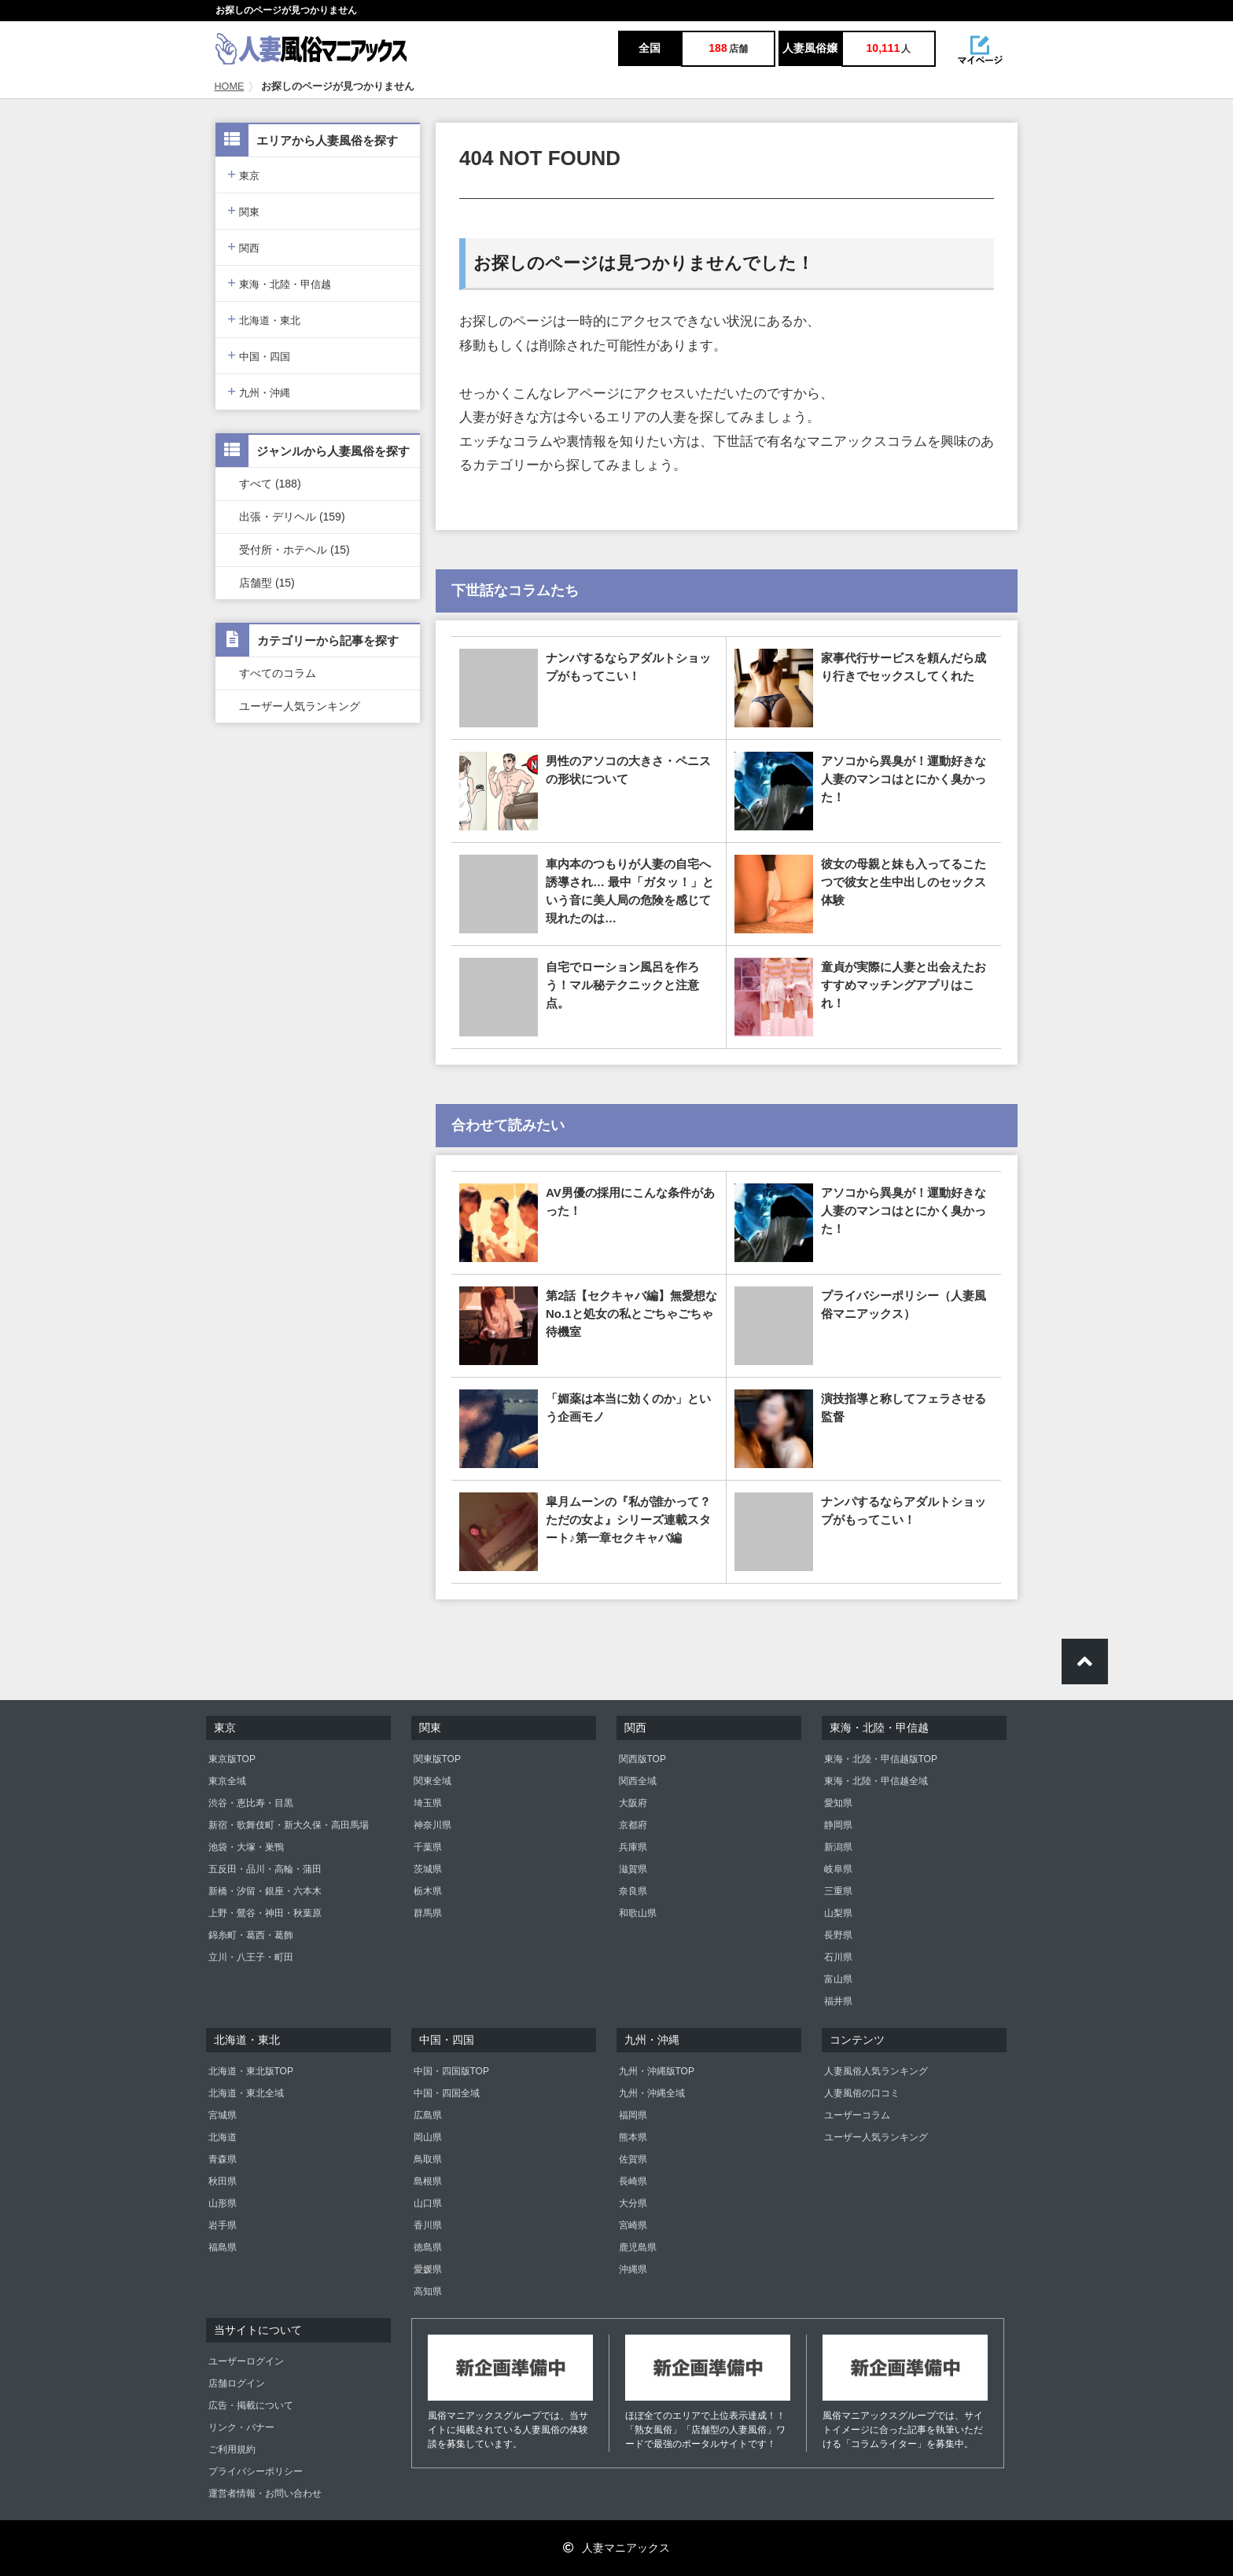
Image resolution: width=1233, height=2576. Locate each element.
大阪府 (633, 1803)
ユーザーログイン (246, 2361)
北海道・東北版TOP (250, 2071)
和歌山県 (638, 1913)
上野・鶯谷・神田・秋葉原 (265, 1913)
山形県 (222, 2203)
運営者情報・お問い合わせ (265, 2493)
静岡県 (838, 1825)
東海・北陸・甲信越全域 (876, 1781)
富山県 (838, 1979)
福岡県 (633, 2115)
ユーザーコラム (857, 2115)
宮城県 (222, 2115)
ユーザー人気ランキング (299, 706)
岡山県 (428, 2137)
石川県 (838, 1957)
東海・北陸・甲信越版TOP (880, 1759)
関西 (243, 246)
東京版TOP (232, 1759)
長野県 (838, 1935)
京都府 (633, 1825)
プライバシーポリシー (255, 2471)
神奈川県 (432, 1825)
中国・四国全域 (447, 2093)
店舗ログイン (236, 2383)
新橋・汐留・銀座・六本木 (265, 1891)
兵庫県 (633, 1847)
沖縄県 (633, 2269)
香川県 (428, 2225)
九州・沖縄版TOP (656, 2071)
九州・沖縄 (258, 391)
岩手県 (222, 2225)
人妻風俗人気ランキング (876, 2071)
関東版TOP (437, 1759)
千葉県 (428, 1847)
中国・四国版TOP (451, 2071)
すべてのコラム (277, 673)
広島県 (428, 2115)
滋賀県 (633, 1869)
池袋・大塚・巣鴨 (246, 1847)
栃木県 (428, 1891)
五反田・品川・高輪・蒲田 (265, 1869)
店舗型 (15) (267, 582)
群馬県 (428, 1913)
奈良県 (633, 1891)
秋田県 (222, 2181)
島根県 (428, 2181)
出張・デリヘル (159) (292, 516)
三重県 (838, 1891)
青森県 (222, 2159)
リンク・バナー (241, 2427)
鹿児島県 (638, 2247)
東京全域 (227, 1781)
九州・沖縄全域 (652, 2093)
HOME (230, 86)
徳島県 (428, 2247)
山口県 (428, 2203)
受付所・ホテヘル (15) (294, 549)
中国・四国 (258, 355)
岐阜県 (838, 1869)
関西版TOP (642, 1759)
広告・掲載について (250, 2405)
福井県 (838, 2001)
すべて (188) (270, 483)
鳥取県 (428, 2159)
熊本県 (633, 2137)
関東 (243, 210)
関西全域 (638, 1781)
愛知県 (838, 1803)
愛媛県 (428, 2269)
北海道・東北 (263, 319)
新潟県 (838, 1847)
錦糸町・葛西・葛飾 (250, 1935)
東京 (243, 174)
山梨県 (838, 1913)
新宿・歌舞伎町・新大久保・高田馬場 (288, 1825)
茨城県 (428, 1869)
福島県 (222, 2247)
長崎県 (633, 2181)
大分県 (633, 2203)
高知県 (428, 2291)
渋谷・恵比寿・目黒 (250, 1803)
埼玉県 (428, 1803)
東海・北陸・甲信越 (279, 282)
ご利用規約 (232, 2449)
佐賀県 (633, 2159)
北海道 (222, 2137)
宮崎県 (633, 2225)
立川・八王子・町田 (250, 1957)
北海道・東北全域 (246, 2093)
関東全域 (432, 1781)
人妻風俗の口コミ (862, 2093)
